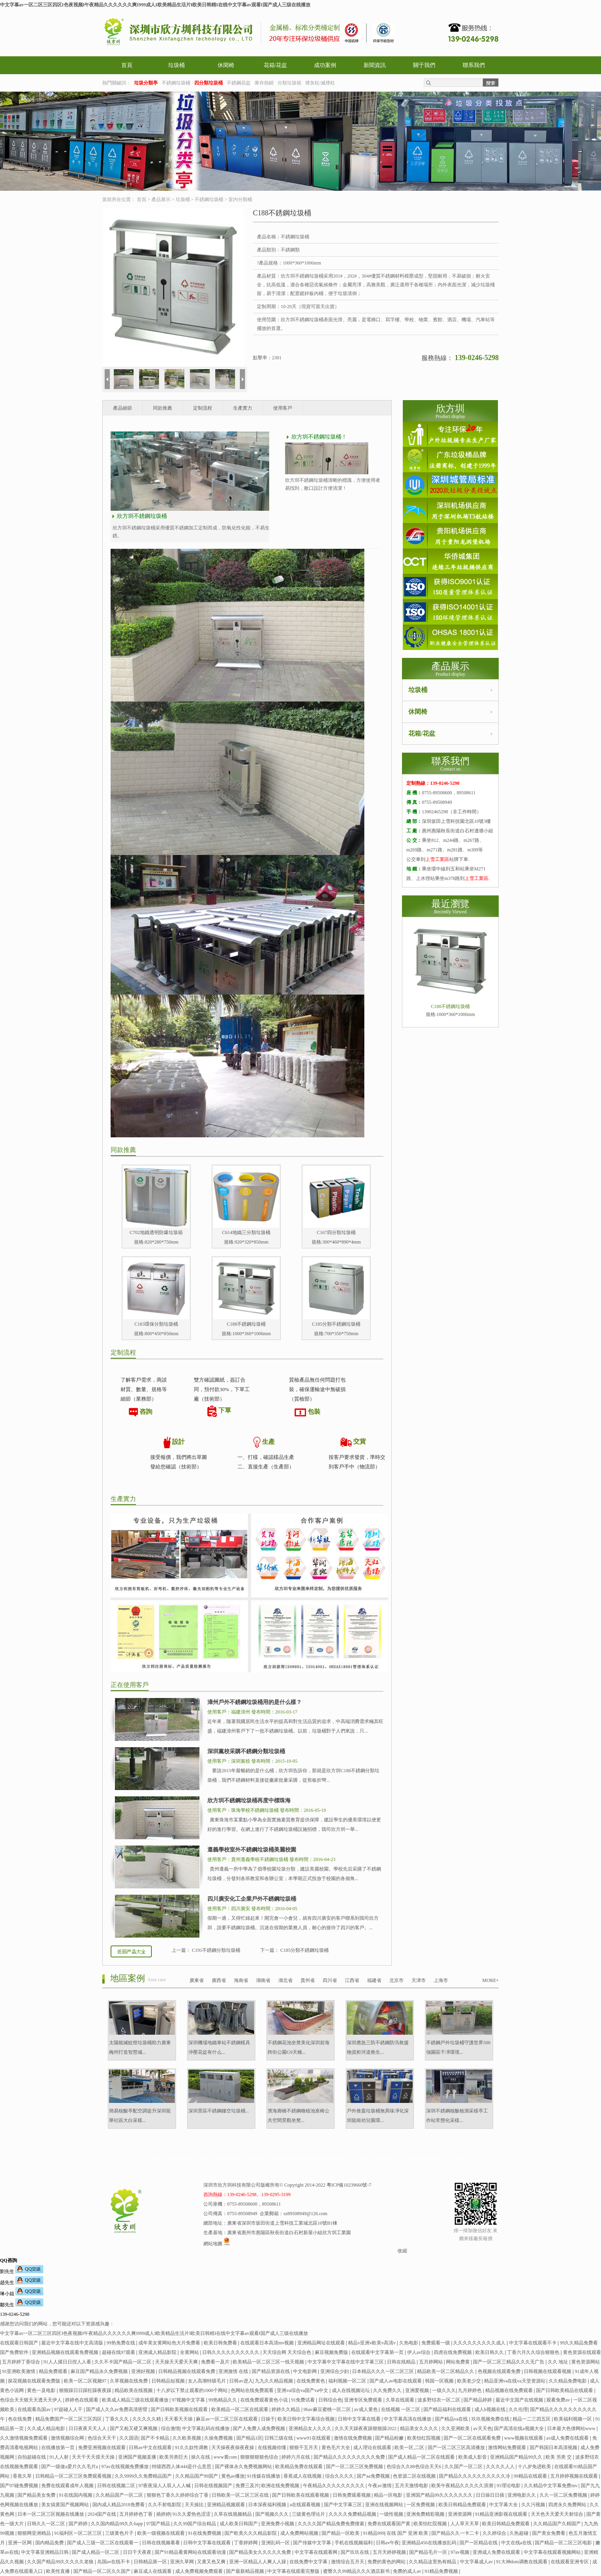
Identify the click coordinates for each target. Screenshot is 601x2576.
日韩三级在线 (279, 2438)
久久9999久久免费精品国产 (144, 2476)
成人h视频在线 (491, 2409)
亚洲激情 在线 (233, 2371)
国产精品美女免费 (37, 2495)
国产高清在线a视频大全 (519, 2428)
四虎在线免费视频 (453, 2352)
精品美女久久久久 (419, 2428)
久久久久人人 (501, 2466)
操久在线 (201, 2457)
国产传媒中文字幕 (312, 2542)
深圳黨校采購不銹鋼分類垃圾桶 (246, 1751)
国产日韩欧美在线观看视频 (301, 2495)
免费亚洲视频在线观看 (102, 2447)
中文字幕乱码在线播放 (206, 2428)
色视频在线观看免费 (500, 2371)
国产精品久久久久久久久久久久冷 (475, 2476)
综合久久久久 (340, 2476)
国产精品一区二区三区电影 (564, 2542)
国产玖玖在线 (355, 2552)
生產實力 (242, 408)
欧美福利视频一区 (573, 2419)
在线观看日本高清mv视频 (267, 2343)
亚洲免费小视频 (278, 2523)
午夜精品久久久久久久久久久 (334, 2485)
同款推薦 (162, 408)
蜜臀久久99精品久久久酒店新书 (357, 2571)
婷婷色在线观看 (82, 2400)
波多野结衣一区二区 (439, 2400)
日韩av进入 (241, 2381)
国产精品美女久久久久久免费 (260, 2552)
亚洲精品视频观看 (226, 2504)
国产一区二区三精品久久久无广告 (509, 2362)
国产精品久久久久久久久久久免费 (350, 2457)
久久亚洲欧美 (456, 2428)
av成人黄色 (366, 2409)
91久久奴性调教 (192, 2447)
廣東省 (196, 1980)
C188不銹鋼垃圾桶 (246, 1324)
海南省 (241, 1980)
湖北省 (285, 1980)
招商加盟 (435, 2158)
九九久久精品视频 (274, 2381)
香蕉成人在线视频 (303, 2476)
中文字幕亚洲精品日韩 (45, 2552)
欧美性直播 (58, 2571)
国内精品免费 (50, 2542)
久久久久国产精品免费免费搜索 (332, 2523)
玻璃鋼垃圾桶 (286, 2158)
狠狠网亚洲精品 (34, 2533)
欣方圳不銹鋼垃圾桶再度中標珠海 (249, 1801)
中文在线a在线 (517, 2542)
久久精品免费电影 (568, 2381)
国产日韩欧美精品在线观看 (565, 2390)
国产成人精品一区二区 (96, 2552)
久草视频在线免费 (129, 2381)
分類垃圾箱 (289, 83)
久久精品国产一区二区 (120, 2495)
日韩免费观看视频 (352, 2495)
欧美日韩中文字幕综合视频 (307, 2419)
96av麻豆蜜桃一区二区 (328, 2409)
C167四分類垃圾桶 (336, 1232)
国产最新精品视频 (245, 2571)
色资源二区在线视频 (415, 2476)
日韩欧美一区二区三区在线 (241, 2495)
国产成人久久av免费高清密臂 (117, 2409)
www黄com (226, 2457)
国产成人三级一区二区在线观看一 (103, 2542)
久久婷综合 (494, 2533)
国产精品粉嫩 (390, 2438)
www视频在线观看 (524, 2438)
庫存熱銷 (264, 83)
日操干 (268, 2419)
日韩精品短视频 (168, 2381)
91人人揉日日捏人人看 (68, 2362)
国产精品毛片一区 (428, 2552)
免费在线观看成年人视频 (68, 2485)
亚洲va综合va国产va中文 (303, 2390)
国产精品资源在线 (271, 2371)
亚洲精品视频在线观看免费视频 (66, 2352)
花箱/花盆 (275, 65)
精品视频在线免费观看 (509, 2390)
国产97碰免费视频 (19, 2485)
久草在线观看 (400, 2400)
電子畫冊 (459, 2158)
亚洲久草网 (182, 2561)
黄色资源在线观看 (582, 2352)
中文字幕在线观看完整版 (294, 2571)
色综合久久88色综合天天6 (414, 2466)
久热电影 (409, 2343)
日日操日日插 (490, 2495)
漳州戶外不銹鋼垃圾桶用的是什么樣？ (254, 1702)
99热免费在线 (121, 2343)
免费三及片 (247, 2485)
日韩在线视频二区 (116, 2485)
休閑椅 (226, 65)
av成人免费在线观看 (568, 2438)
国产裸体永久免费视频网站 (244, 2466)
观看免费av (558, 2400)
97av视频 (460, 2552)
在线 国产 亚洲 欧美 (408, 2533)
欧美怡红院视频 (424, 2438)
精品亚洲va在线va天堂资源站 (515, 2381)
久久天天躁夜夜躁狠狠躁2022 (366, 2428)
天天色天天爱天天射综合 (557, 2514)
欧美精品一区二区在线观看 (240, 2409)
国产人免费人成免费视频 (259, 2428)
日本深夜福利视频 (267, 2504)
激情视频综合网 (68, 2438)
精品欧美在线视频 (134, 2390)
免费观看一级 (436, 2343)
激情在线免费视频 (353, 2438)
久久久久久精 (147, 2419)
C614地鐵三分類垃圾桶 (246, 1232)
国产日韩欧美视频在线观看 (180, 2409)
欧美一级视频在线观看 (161, 2533)
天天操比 (195, 2504)
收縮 (402, 2251)
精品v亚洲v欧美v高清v (372, 2343)
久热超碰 (519, 2533)
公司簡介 (363, 2158)
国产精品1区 (249, 2438)
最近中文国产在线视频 (520, 2400)
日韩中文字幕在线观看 (207, 2542)
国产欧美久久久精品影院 (251, 2533)
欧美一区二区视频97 (86, 2381)
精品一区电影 (389, 2495)
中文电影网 (305, 2371)
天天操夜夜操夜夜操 (233, 2447)
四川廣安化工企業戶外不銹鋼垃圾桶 (251, 1899)
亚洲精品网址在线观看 (321, 2343)
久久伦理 (518, 2409)
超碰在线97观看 (119, 2352)
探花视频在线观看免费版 (34, 2381)
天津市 (419, 1980)
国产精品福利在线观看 (447, 2409)
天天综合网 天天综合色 (287, 2352)
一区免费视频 (421, 2504)
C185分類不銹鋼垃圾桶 (336, 1324)
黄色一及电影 (42, 2390)
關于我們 (424, 65)
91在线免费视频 (205, 2533)
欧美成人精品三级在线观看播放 (136, 2400)
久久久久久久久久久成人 (480, 2343)
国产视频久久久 (272, 2514)
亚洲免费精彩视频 (426, 2514)
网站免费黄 (458, 2362)
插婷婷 (163, 2514)
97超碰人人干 (69, 2409)
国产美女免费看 (549, 2533)
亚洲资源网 (460, 2514)
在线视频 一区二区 (401, 2409)
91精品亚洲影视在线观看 (501, 2514)
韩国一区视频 (440, 2381)
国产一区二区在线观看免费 (473, 2438)
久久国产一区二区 (464, 2466)
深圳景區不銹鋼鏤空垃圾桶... (218, 2111)
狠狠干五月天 (304, 2447)
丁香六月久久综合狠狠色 (534, 2352)
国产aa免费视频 (374, 2476)
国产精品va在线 (452, 2419)
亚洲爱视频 (417, 2390)
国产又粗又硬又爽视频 (134, 2428)
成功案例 (325, 65)
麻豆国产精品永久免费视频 (100, 2371)
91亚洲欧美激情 (19, 2371)
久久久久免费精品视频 (353, 2514)
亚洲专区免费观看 (363, 2400)
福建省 (374, 1980)
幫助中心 (387, 2158)
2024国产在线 (102, 2514)
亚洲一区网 (20, 2542)
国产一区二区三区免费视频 (355, 2466)
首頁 (126, 65)
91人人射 (60, 2457)
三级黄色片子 (120, 2533)
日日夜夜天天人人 (88, 2428)
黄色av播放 (233, 2476)
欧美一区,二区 (409, 2447)
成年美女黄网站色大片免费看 (169, 2343)
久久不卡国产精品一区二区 (123, 2362)
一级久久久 (444, 2390)
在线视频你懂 (272, 2447)
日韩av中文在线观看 (150, 2447)
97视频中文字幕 (189, 2400)
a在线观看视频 (306, 2504)
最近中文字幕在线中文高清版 (72, 2343)
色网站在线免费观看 (253, 2390)
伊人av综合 (419, 2352)
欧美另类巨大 (174, 2457)
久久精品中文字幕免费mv (551, 2485)
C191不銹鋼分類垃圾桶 (216, 1950)
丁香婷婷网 (246, 2542)
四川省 (330, 1980)
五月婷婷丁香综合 (21, 2362)
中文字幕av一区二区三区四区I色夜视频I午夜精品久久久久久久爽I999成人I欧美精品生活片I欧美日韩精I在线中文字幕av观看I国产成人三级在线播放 (155, 5)
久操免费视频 (219, 2438)
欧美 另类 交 (559, 2457)
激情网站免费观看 (507, 2447)
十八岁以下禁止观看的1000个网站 (192, 2390)
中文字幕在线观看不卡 (533, 2343)
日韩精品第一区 (151, 2561)
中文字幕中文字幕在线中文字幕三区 (346, 2362)
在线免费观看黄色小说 (264, 2400)
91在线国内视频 (76, 2495)
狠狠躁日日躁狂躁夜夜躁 (86, 2390)
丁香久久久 (117, 2419)
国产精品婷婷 (478, 2400)
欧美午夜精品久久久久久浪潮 (462, 2485)
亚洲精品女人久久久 (311, 2428)
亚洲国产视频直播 (137, 2457)
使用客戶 (282, 408)
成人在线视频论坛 (351, 2390)
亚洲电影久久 (522, 2495)
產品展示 (160, 199)
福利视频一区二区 (347, 2381)
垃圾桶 (176, 65)
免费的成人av (407, 2571)
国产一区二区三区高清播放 (457, 2447)
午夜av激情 (380, 2485)
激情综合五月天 (348, 2561)
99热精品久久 (223, 2400)
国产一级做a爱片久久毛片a (70, 2466)
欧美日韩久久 (490, 2352)
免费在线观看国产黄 (389, 2523)
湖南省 (263, 1980)
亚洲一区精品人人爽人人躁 (258, 2561)
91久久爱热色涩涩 (192, 2514)
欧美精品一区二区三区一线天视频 (269, 2362)
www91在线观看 (314, 2438)
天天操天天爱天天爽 (177, 2362)
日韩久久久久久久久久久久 (231, 2352)
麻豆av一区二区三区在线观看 (227, 2419)
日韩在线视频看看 (161, 2542)
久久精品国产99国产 (197, 2476)
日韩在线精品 (402, 2362)
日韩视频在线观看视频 (548, 2371)
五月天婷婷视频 (390, 2552)
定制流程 (202, 408)
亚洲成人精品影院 (158, 2352)
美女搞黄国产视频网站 (65, 2504)
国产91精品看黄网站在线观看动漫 (191, 2552)
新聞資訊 (375, 65)
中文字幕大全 (504, 2504)
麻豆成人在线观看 (153, 2571)
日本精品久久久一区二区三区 (383, 2371)
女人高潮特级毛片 (207, 2381)
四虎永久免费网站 (568, 2504)
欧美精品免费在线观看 (299, 2466)
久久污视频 (533, 2504)
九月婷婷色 (470, 2390)
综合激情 (170, 2428)
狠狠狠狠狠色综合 (259, 2457)
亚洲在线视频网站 (384, 2504)
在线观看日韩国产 (19, 2343)
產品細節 (122, 408)
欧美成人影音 (473, 2457)
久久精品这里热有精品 (433, 2561)
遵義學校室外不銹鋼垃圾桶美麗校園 (251, 1850)
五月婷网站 (431, 2362)
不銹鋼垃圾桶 (176, 83)
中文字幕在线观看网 (317, 2552)
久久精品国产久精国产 (557, 2523)
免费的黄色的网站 (387, 2561)
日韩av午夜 (387, 2542)
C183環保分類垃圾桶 (156, 1324)
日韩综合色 (330, 2400)
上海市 (441, 1980)
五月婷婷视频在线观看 (574, 2476)
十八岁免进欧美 (535, 2466)
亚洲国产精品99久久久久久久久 (440, 2495)
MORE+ (490, 1980)
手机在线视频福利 (354, 2542)
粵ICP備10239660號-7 (349, 2185)
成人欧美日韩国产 (239, 2523)
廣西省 (219, 1980)
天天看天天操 (179, 2419)
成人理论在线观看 (372, 2447)
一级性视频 (391, 2514)
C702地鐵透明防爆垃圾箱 (156, 1232)
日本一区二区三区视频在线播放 (51, 2514)
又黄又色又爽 (212, 2561)
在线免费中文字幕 (309, 2561)
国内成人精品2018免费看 (119, 2504)
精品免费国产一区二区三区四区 (69, 2419)
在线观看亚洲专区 (570, 2561)
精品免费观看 (54, 2371)
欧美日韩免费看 (221, 2343)
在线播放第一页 (58, 2447)
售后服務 (411, 2158)
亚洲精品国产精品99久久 (517, 2457)
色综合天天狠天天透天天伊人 (31, 2400)
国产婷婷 (79, 2523)
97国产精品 (158, 2523)
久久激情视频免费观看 (24, 2438)
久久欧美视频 (187, 2438)
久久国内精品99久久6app (117, 2523)
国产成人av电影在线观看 (396, 2381)
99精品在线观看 (531, 2476)
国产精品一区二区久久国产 (102, 2571)
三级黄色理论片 (309, 2514)
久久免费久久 (388, 2390)
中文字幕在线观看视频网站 (553, 2552)
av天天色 (482, 2428)
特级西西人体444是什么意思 (182, 2466)
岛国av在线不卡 (114, 2561)
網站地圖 (212, 2243)
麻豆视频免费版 (332, 2352)
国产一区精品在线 (479, 2542)
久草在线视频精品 (233, 2514)
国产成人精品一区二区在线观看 (422, 2457)
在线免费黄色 (311, 2381)
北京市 (396, 1980)
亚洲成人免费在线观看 (497, 2552)
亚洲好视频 (143, 2371)
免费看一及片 (216, 2362)
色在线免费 (20, 2419)
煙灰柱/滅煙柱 (320, 83)
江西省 (352, 1980)
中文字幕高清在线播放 (408, 2419)
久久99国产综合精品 (195, 2523)
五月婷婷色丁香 (136, 2514)
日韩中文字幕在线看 (360, 2419)
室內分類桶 (240, 199)
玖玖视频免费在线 (491, 2419)
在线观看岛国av (34, 2409)
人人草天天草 (465, 2523)
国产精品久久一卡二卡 (455, 2533)
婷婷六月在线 (296, 2457)
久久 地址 (558, 2362)
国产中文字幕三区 (343, 2504)
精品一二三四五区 (532, 2419)
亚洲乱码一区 (276, 2542)
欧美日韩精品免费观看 (462, 2504)
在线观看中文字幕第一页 (378, 2352)
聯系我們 (474, 65)
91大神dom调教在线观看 (522, 2561)
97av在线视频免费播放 (125, 2466)
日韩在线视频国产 (214, 2485)
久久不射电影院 (165, 2504)
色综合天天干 (102, 2438)
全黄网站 (190, 2352)
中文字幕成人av (477, 2561)
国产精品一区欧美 (341, 2533)
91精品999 (374, 2533)
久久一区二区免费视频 (564, 2495)
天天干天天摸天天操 (94, 2457)
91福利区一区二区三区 (78, 2533)
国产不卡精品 (155, 2438)
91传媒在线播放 (264, 2476)
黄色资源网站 (585, 2362)
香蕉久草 (23, 2476)
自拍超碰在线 (32, 2457)
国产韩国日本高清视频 (554, 2447)
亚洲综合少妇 (335, 2371)
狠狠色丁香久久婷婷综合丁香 (178, 2495)
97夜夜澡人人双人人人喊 (165, 2485)
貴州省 (307, 1980)
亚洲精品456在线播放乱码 (429, 2542)
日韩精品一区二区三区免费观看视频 (74, 2476)
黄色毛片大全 (336, 2447)
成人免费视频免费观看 (199, 2571)
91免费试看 (303, 2400)
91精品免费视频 (442, 2571)
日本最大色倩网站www (572, 2428)
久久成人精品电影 (46, 2428)
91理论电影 (509, 2485)
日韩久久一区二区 (46, 2523)
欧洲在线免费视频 (280, 2485)
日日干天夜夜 (138, 2552)
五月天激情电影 (412, 2485)
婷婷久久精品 (286, 2409)
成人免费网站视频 (300, 2533)
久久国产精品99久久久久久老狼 (61, 2561)
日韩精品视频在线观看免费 (187, 2371)
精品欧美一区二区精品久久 (446, 2371)
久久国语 (128, 2438)
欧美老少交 (469, 2381)
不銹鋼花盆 (239, 83)
